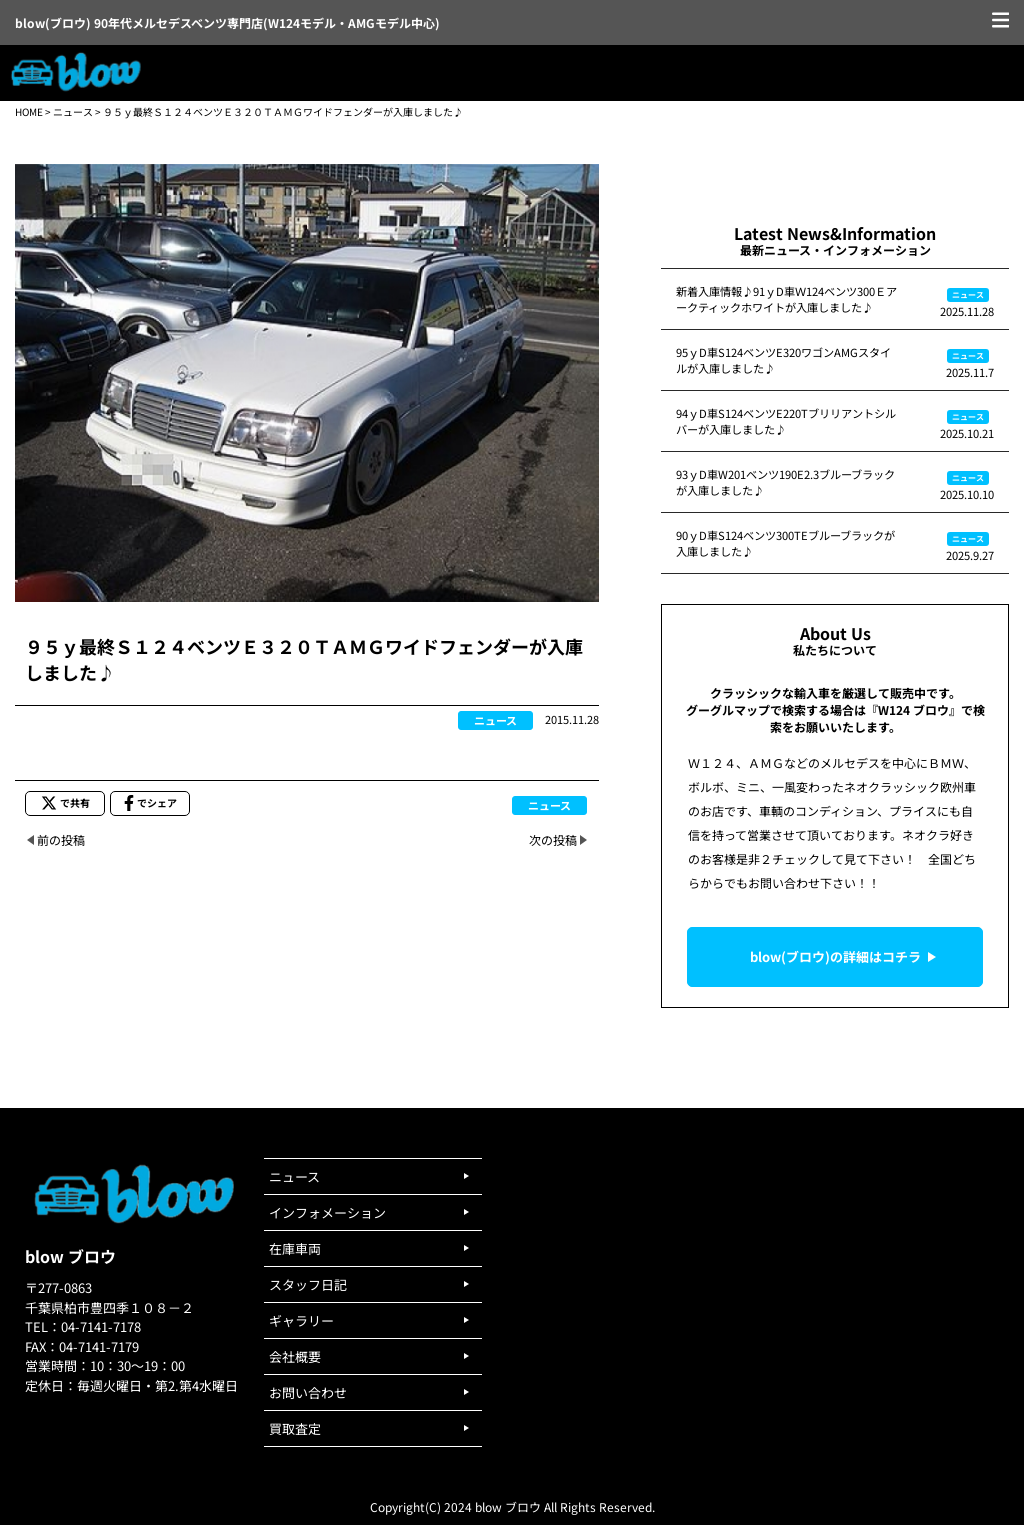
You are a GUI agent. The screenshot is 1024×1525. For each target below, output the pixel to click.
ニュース (73, 111)
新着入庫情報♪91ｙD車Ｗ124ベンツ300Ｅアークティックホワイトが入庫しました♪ (786, 299)
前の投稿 (61, 839)
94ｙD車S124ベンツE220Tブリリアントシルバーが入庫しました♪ (786, 421)
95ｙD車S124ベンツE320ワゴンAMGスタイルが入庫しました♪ (783, 360)
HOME (29, 111)
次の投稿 (553, 839)
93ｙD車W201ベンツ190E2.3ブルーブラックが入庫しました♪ (785, 482)
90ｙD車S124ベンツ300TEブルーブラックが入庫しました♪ (785, 543)
